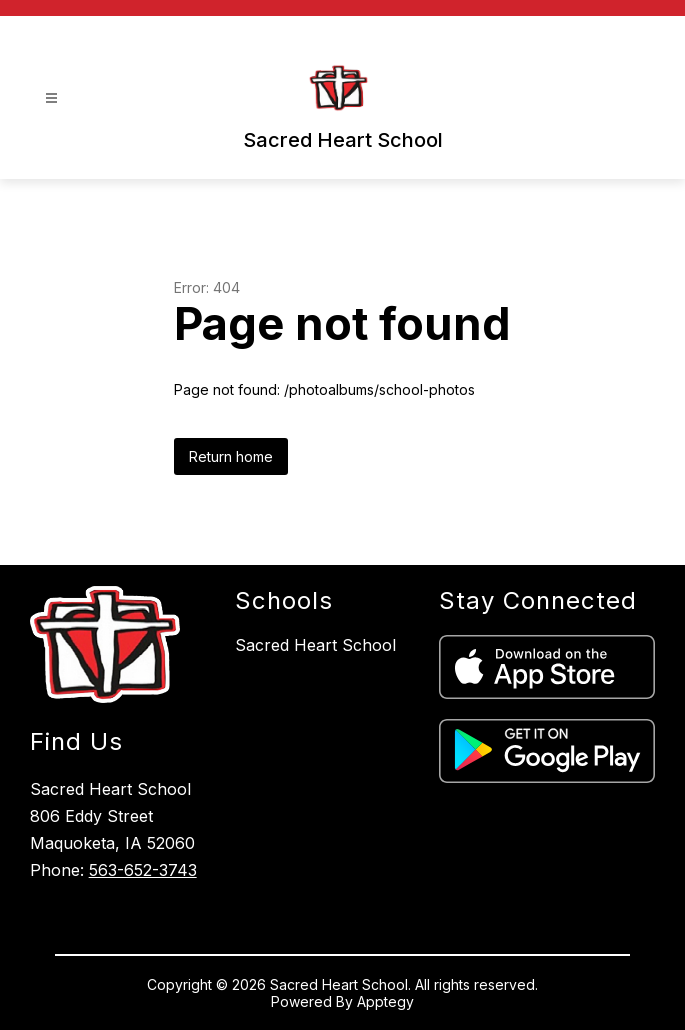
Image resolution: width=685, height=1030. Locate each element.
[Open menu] (51, 98)
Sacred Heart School (315, 645)
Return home (231, 456)
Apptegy (385, 1001)
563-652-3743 (143, 870)
